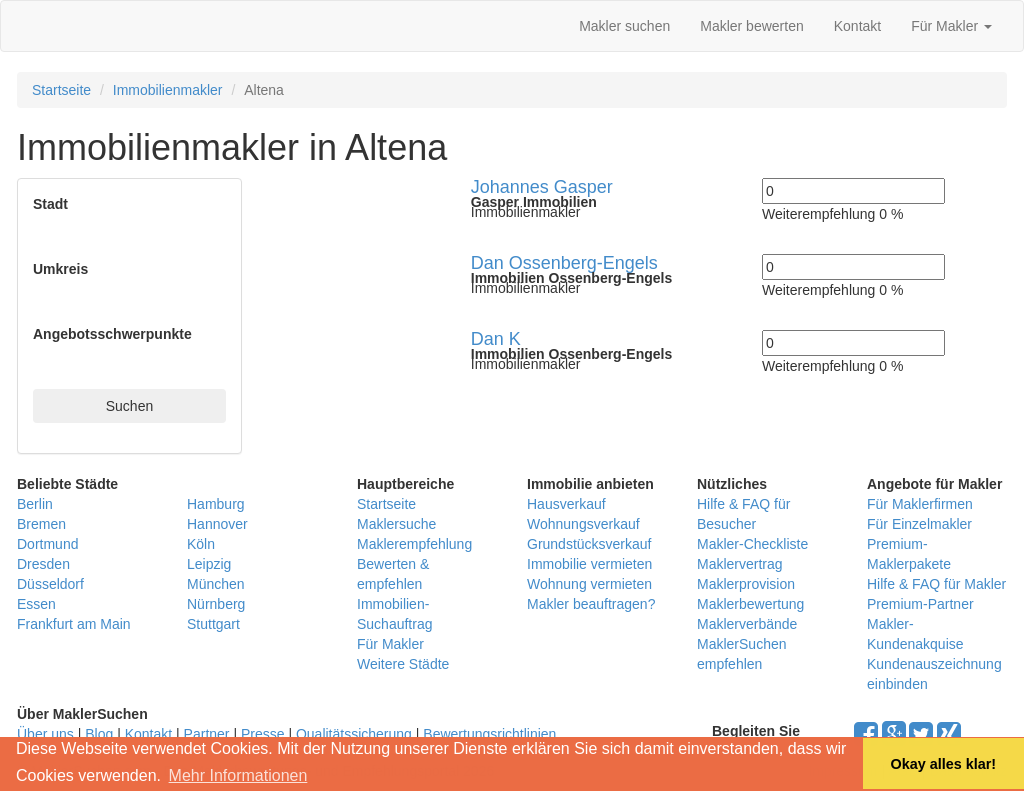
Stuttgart (213, 624)
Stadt (50, 204)
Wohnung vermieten (589, 584)
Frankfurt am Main (74, 624)
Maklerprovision (746, 584)
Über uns (45, 734)
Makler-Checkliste (752, 544)
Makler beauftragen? (591, 604)
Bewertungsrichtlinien (489, 734)
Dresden (43, 564)
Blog (99, 734)
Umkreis (60, 269)
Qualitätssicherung (354, 734)
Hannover (217, 524)
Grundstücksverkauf (589, 544)
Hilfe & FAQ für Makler (936, 584)
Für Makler (951, 26)
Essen (36, 604)
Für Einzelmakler (919, 524)
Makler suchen (624, 26)
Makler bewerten (752, 26)
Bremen (41, 524)
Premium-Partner (920, 604)
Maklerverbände (747, 624)
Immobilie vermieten (589, 564)
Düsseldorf (50, 584)
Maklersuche (396, 524)
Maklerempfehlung (414, 544)
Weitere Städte (403, 664)
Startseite (61, 90)
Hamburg (216, 504)
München (216, 584)
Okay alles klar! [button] (943, 764)
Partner (207, 734)
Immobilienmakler (168, 90)
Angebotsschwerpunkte (112, 334)
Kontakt (857, 26)
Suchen (129, 406)
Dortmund (47, 544)
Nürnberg (216, 604)
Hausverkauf (566, 504)
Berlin (35, 504)
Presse (263, 734)
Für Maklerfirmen (920, 504)
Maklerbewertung (750, 604)
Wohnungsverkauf (583, 524)
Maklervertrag (740, 564)
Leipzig (209, 564)
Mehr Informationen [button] (238, 775)
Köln (201, 544)
